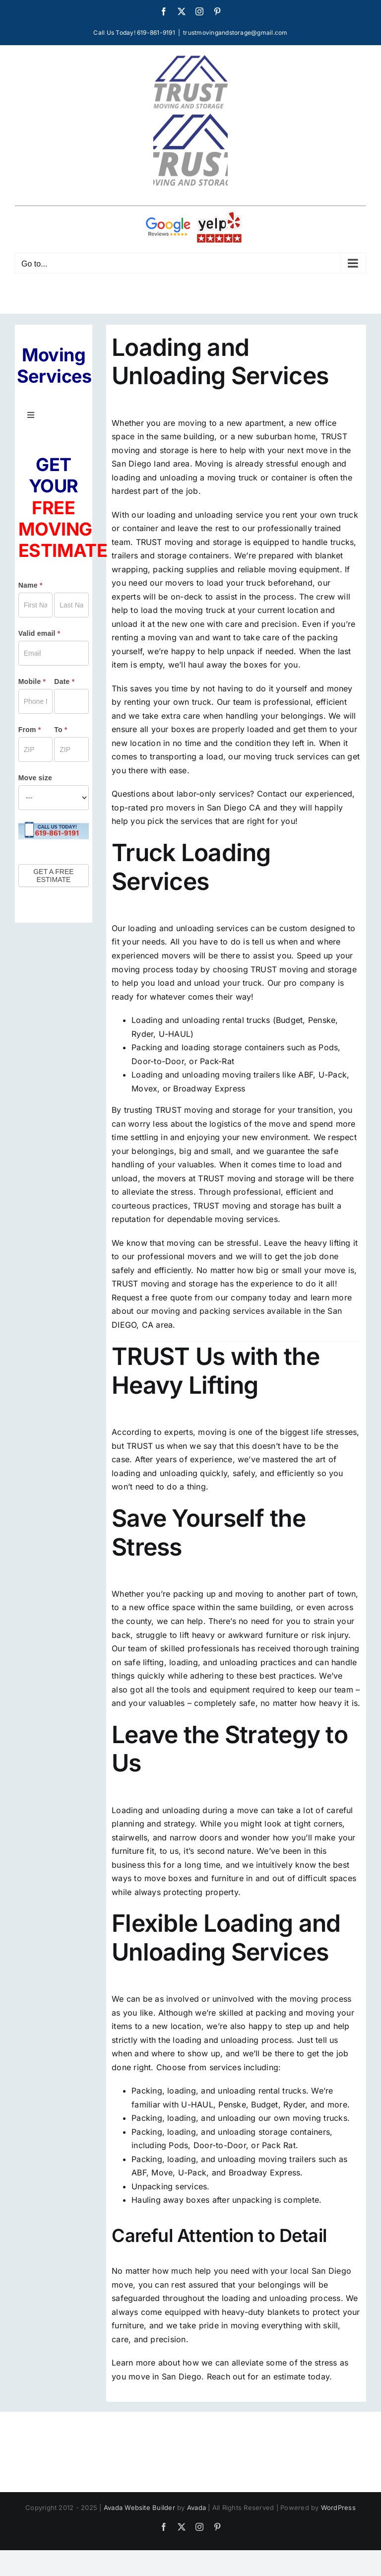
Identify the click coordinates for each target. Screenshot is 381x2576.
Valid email (39, 633)
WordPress (338, 2507)
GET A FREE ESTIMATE (53, 875)
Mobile (32, 681)
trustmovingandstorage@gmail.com (235, 32)
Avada (196, 2507)
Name (30, 585)
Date (64, 681)
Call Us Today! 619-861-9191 (134, 32)
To (60, 730)
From (29, 730)
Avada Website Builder (139, 2507)
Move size (35, 778)
